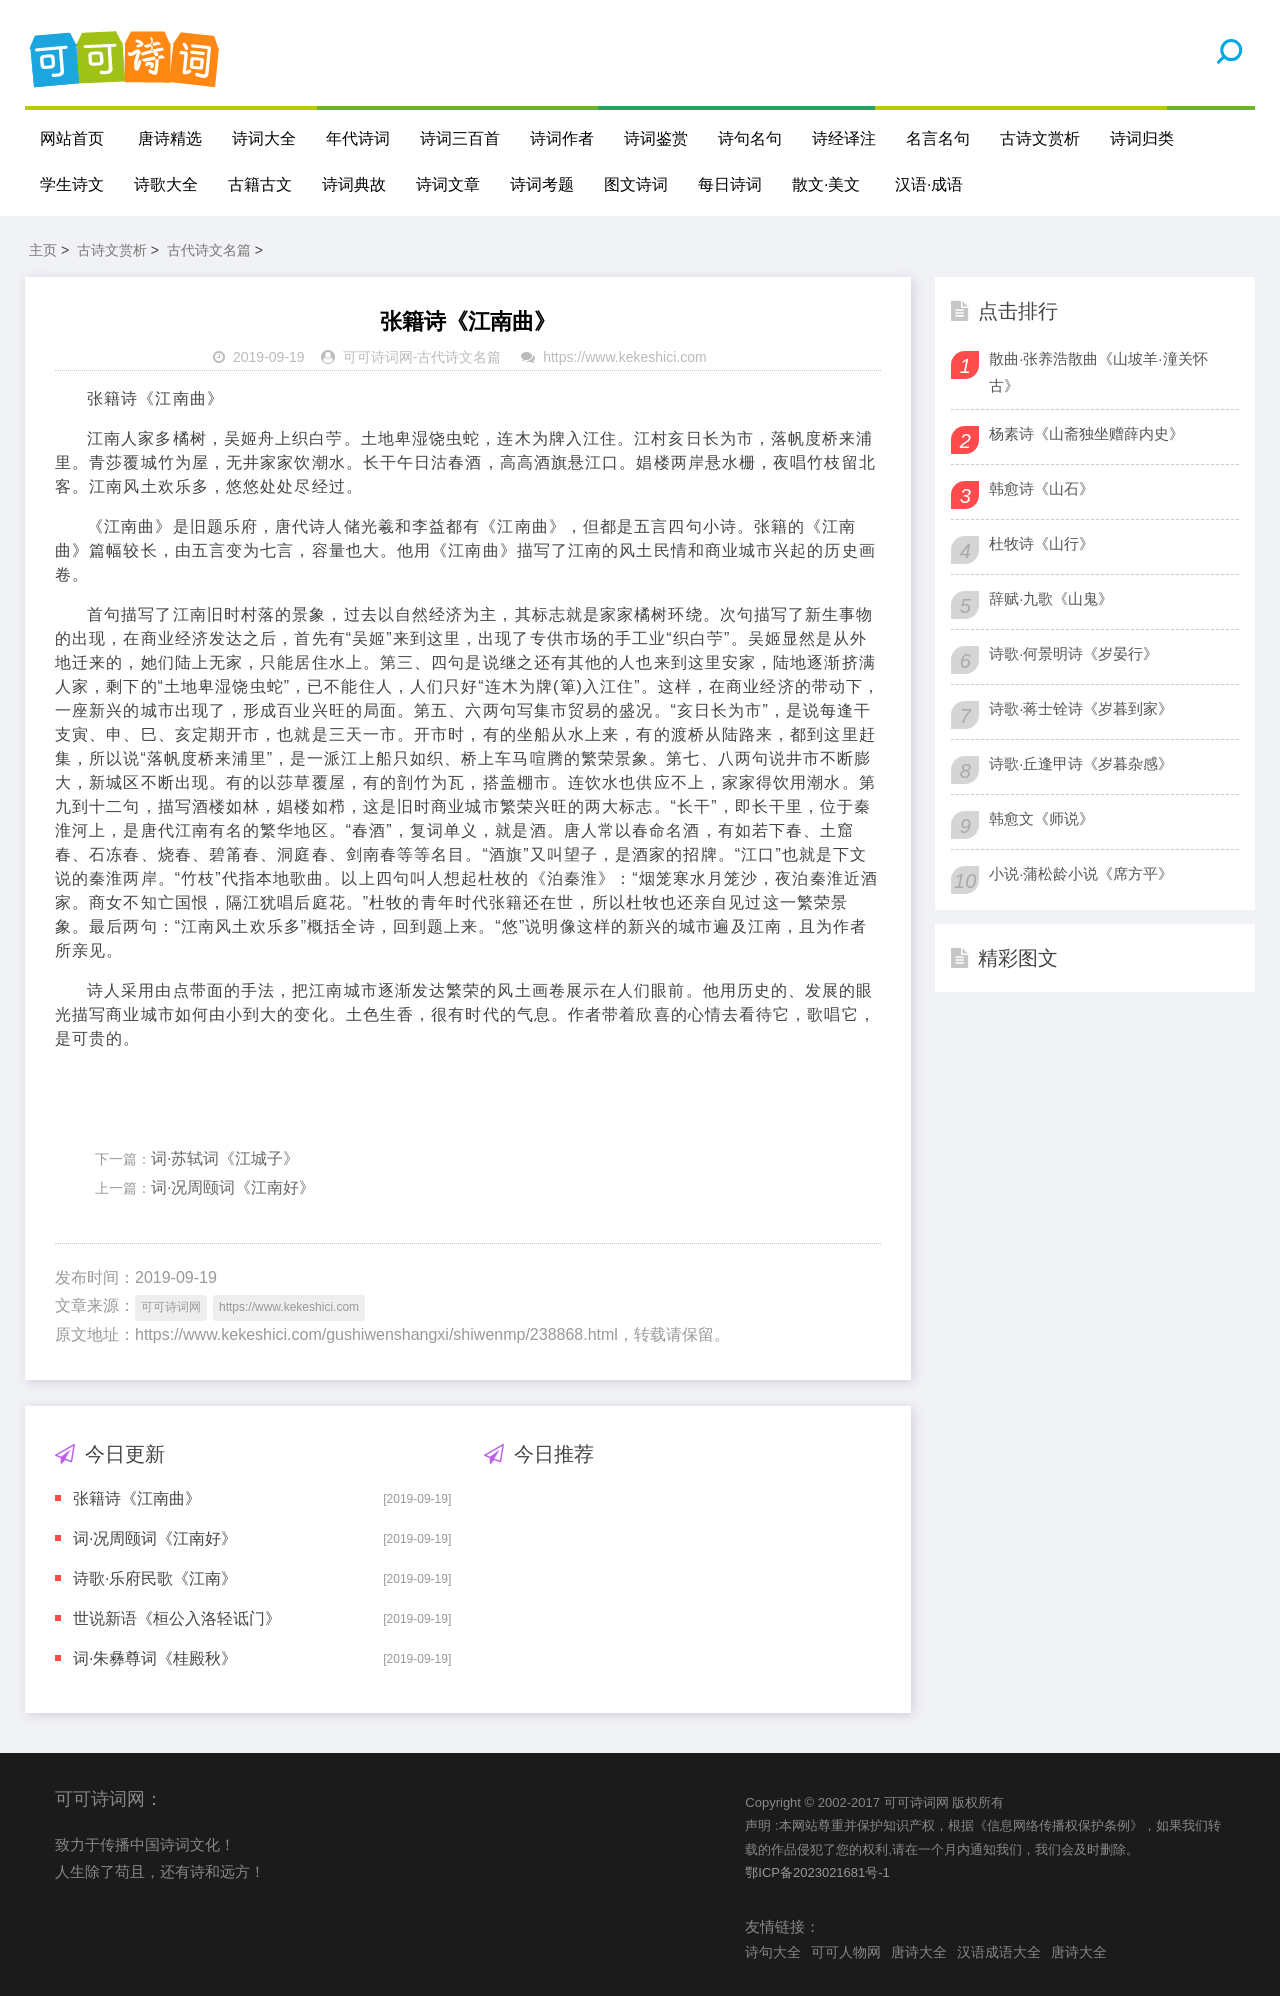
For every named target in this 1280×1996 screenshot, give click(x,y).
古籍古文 (260, 184)
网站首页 (72, 138)
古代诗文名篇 (209, 250)
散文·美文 (826, 184)
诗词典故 (354, 184)
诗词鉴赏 (656, 138)
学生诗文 (72, 184)
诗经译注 (844, 138)
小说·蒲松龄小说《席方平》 (1081, 873)
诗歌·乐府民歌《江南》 (155, 1578)
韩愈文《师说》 (1041, 818)
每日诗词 (730, 184)
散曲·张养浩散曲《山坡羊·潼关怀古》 (1098, 372)
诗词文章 (448, 184)
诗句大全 (773, 1952)
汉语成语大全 (999, 1952)
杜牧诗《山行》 (1041, 543)
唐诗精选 (170, 138)
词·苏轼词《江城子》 (225, 1158)
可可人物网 (846, 1952)
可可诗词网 (378, 357)
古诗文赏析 (1040, 138)
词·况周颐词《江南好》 (233, 1187)
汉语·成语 (929, 184)
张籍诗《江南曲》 (137, 1498)
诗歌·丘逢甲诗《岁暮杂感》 (1081, 763)
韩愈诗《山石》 (1041, 488)
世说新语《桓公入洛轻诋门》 (177, 1618)
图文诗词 (636, 184)
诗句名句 (750, 138)
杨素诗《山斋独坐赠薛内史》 (1086, 433)
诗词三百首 (460, 138)
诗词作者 (562, 138)
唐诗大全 (919, 1952)
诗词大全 (264, 138)
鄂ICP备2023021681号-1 (817, 1872)
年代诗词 (358, 138)
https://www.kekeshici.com (624, 357)
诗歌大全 (166, 184)
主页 (43, 250)
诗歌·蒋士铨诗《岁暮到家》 (1081, 708)
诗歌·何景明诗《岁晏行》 (1073, 653)
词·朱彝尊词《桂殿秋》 (155, 1658)
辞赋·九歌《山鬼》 (1051, 598)
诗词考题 (542, 184)
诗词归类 (1142, 138)
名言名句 (938, 138)
